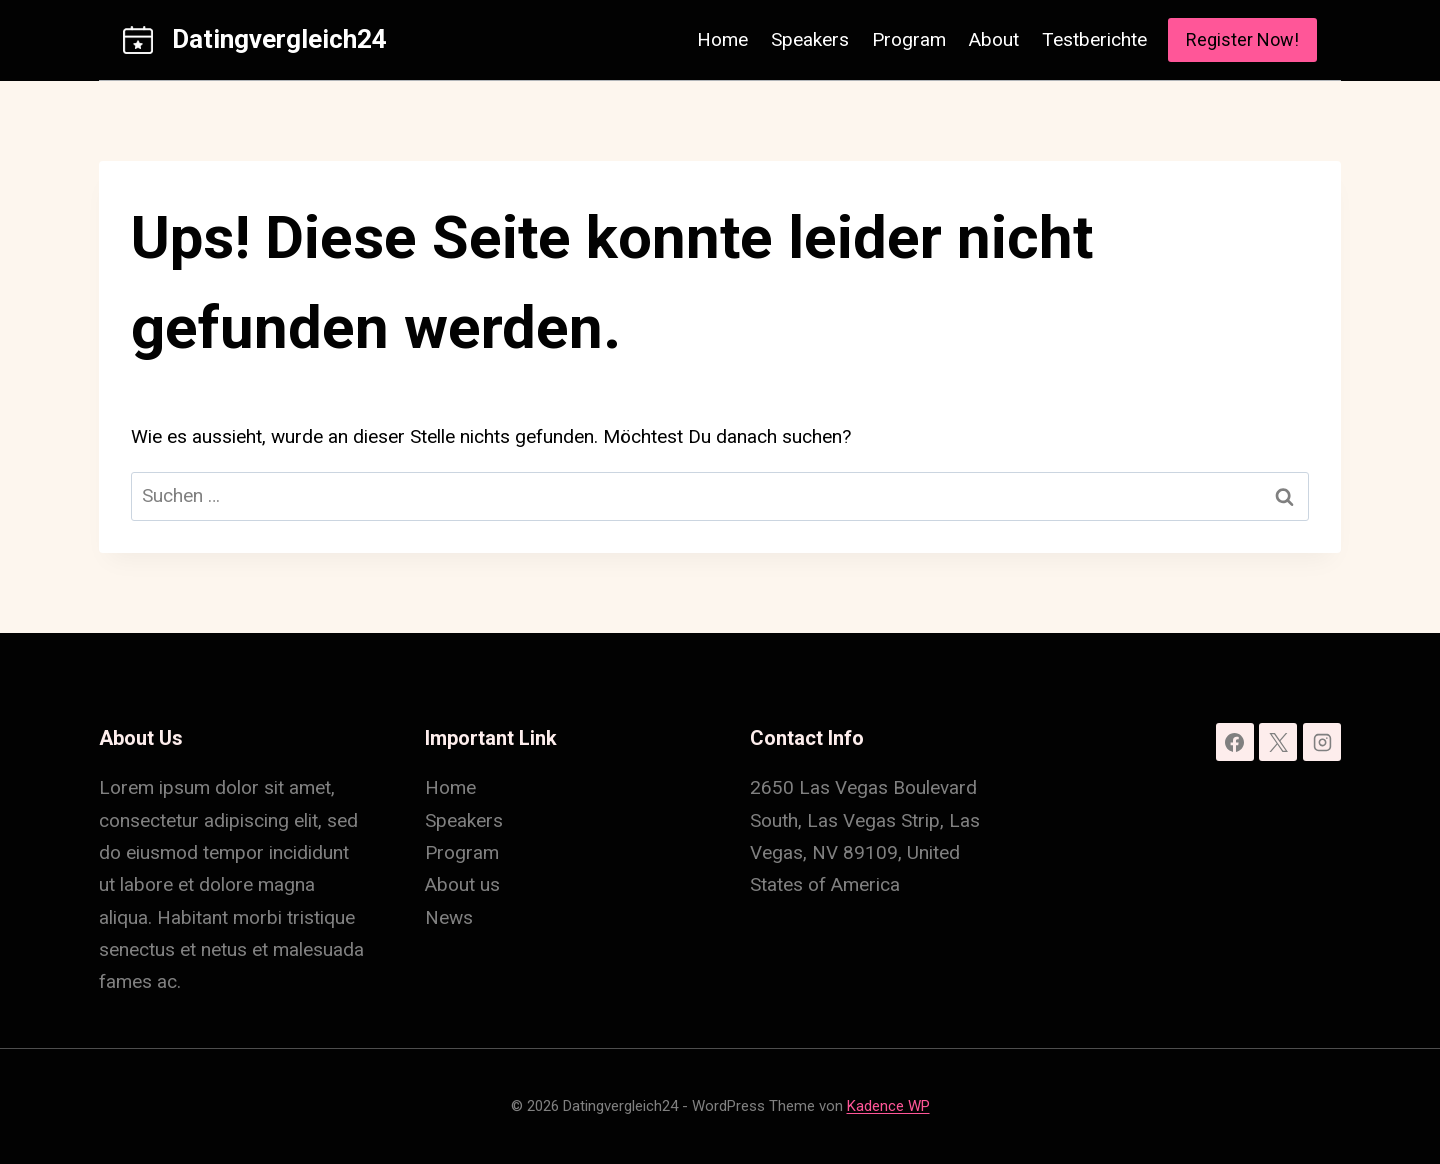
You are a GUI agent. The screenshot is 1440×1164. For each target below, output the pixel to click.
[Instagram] (1322, 742)
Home (722, 39)
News (449, 917)
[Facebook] (1235, 742)
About (994, 39)
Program (909, 39)
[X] (1278, 742)
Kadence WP (888, 1106)
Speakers (810, 39)
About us (462, 884)
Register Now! (1242, 39)
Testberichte (1094, 39)
